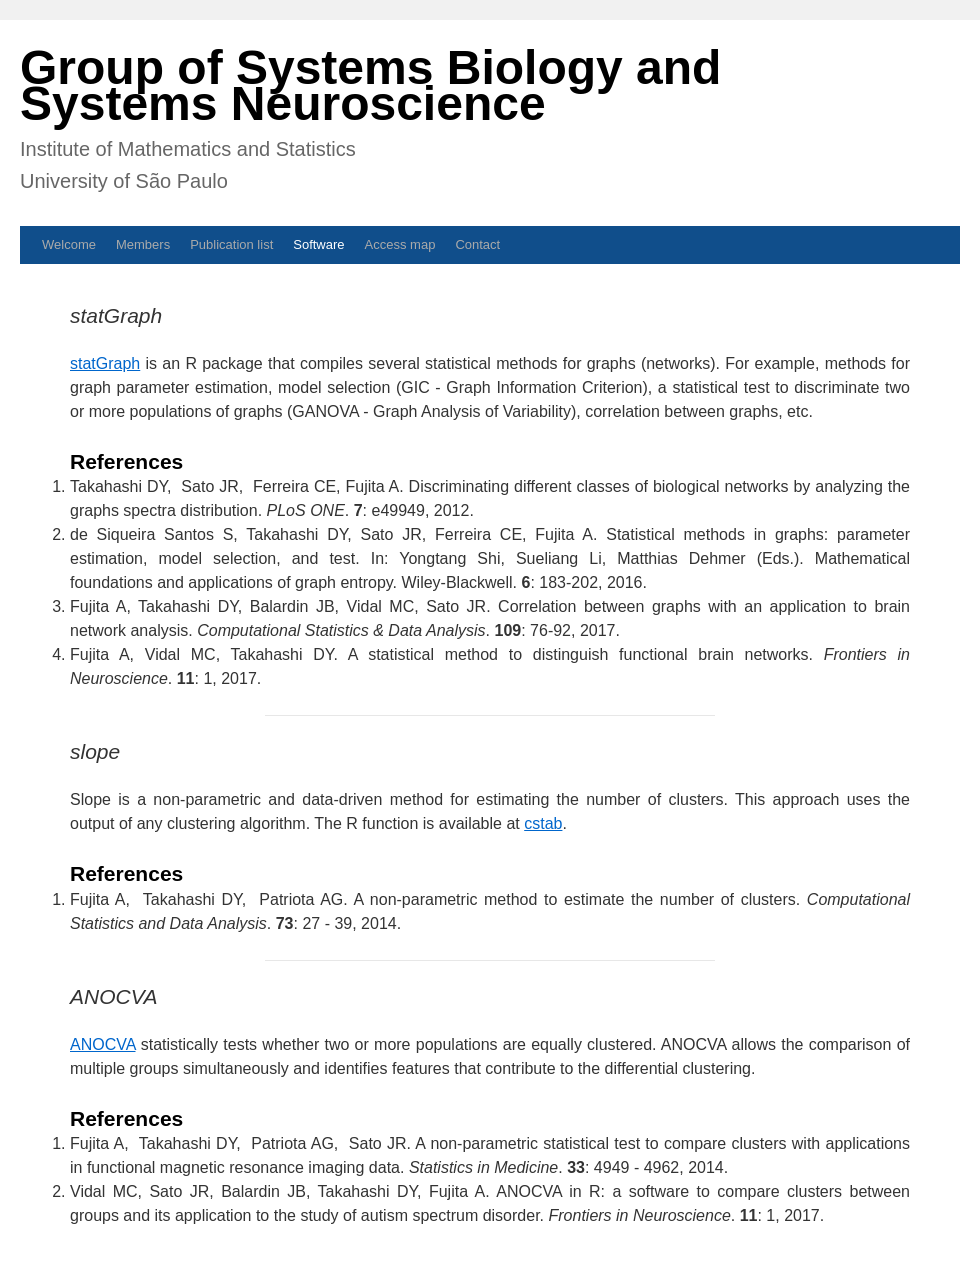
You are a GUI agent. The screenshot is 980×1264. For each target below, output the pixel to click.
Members (143, 244)
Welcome (69, 244)
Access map (400, 244)
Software (318, 244)
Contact (477, 244)
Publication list (231, 244)
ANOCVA (103, 1044)
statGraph (105, 363)
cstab (543, 823)
